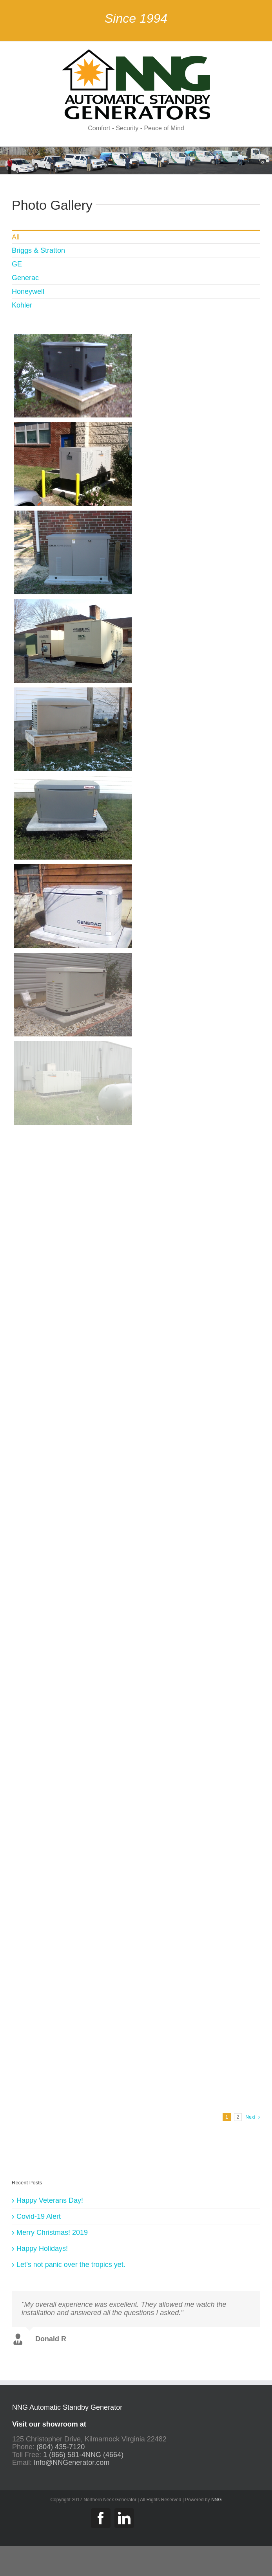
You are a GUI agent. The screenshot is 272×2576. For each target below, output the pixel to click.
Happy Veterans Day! (49, 2200)
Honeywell (28, 291)
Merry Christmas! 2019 (52, 2232)
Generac (25, 278)
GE (17, 264)
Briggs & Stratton (38, 250)
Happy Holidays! (42, 2248)
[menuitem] (136, 237)
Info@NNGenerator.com (71, 2464)
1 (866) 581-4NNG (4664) (83, 2456)
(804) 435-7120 (60, 2448)
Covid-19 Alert (38, 2216)
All (16, 237)
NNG (216, 2501)
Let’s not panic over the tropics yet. (70, 2264)
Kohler (22, 305)
